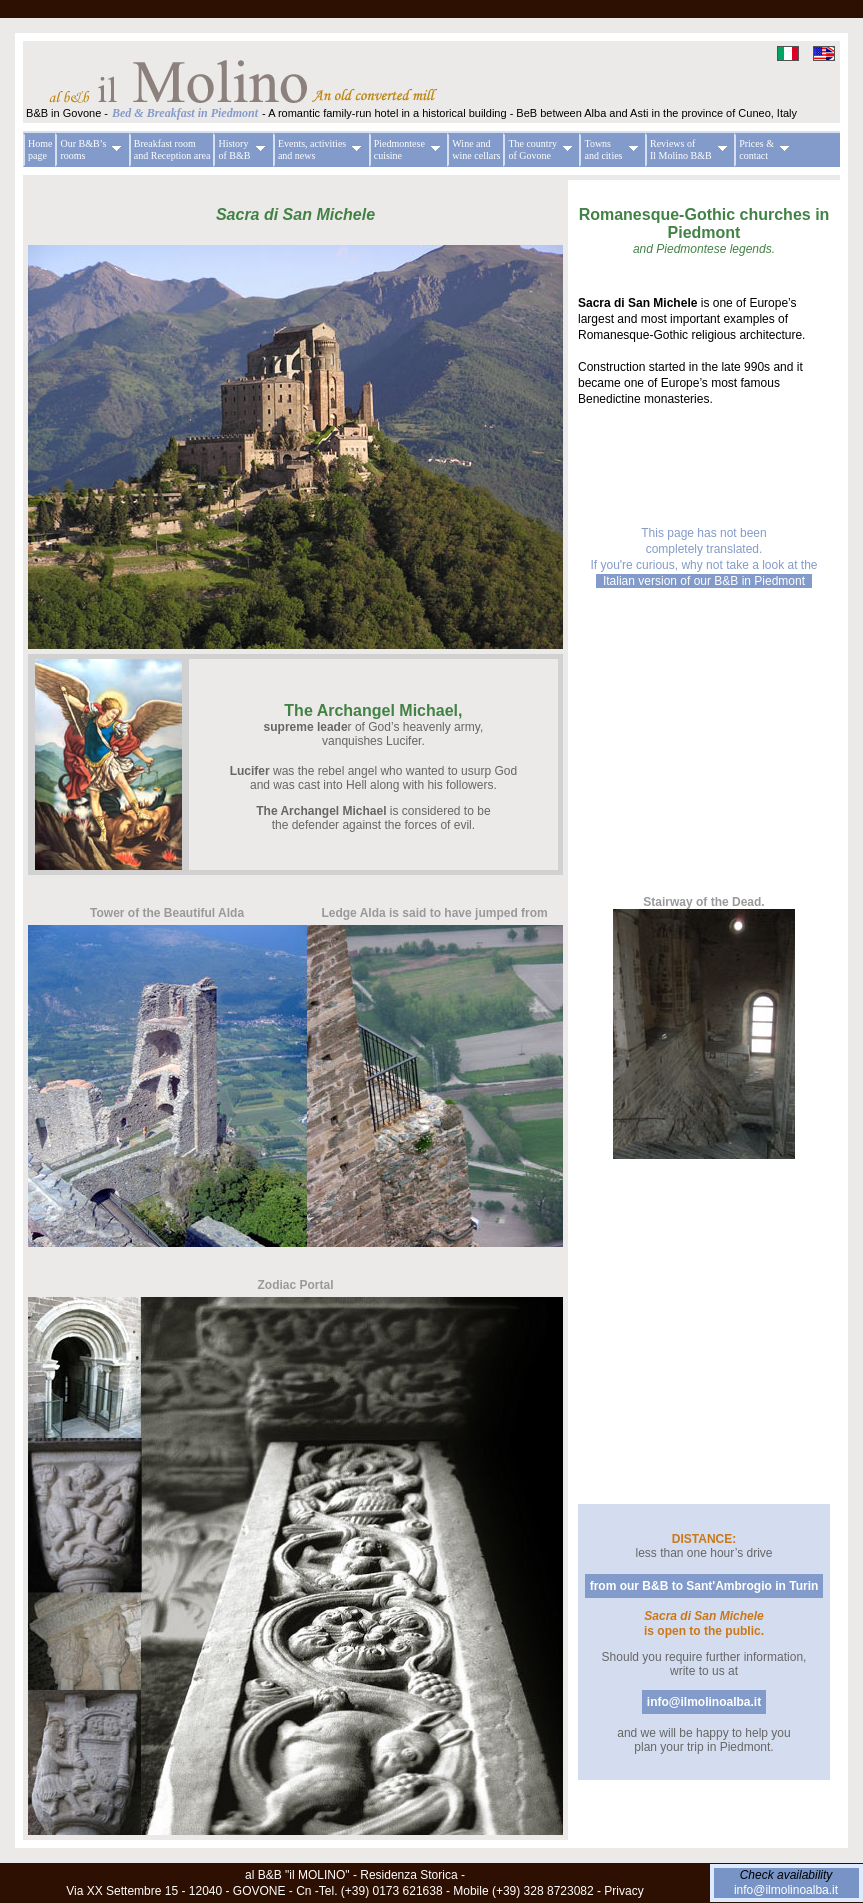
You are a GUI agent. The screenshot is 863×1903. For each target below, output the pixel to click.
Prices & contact (761, 149)
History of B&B (239, 149)
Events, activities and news (317, 149)
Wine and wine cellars (476, 149)
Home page (40, 149)
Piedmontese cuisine (404, 149)
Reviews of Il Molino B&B (686, 149)
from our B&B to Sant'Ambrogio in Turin (704, 1586)
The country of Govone (537, 149)
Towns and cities (608, 149)
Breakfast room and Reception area (172, 149)
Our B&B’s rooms (88, 149)
